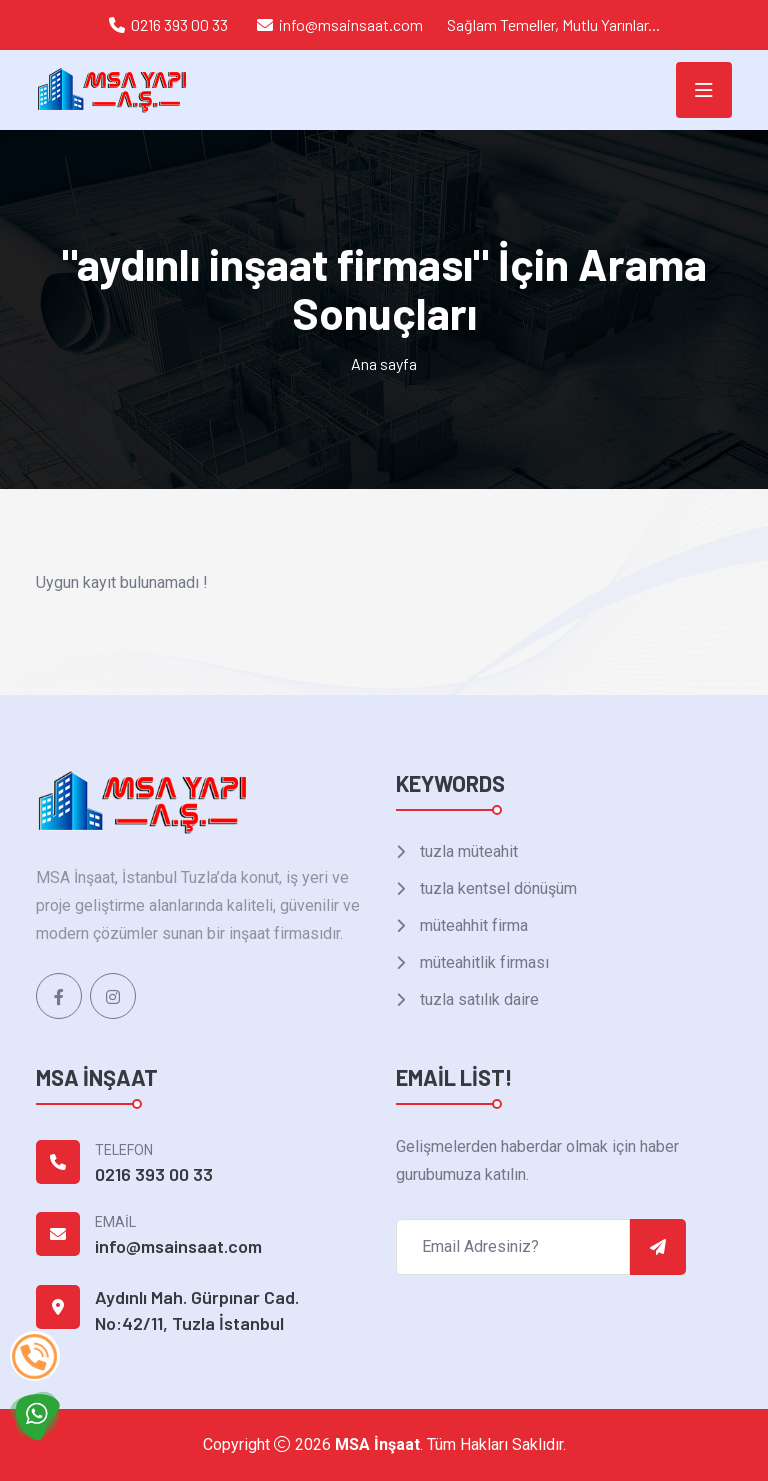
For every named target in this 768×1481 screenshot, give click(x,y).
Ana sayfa (384, 363)
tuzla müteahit (467, 851)
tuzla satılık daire (477, 999)
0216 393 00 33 (179, 24)
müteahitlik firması (482, 962)
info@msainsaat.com (351, 24)
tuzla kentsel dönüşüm (496, 888)
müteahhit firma (472, 925)
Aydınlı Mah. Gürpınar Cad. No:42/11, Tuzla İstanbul (197, 1310)
